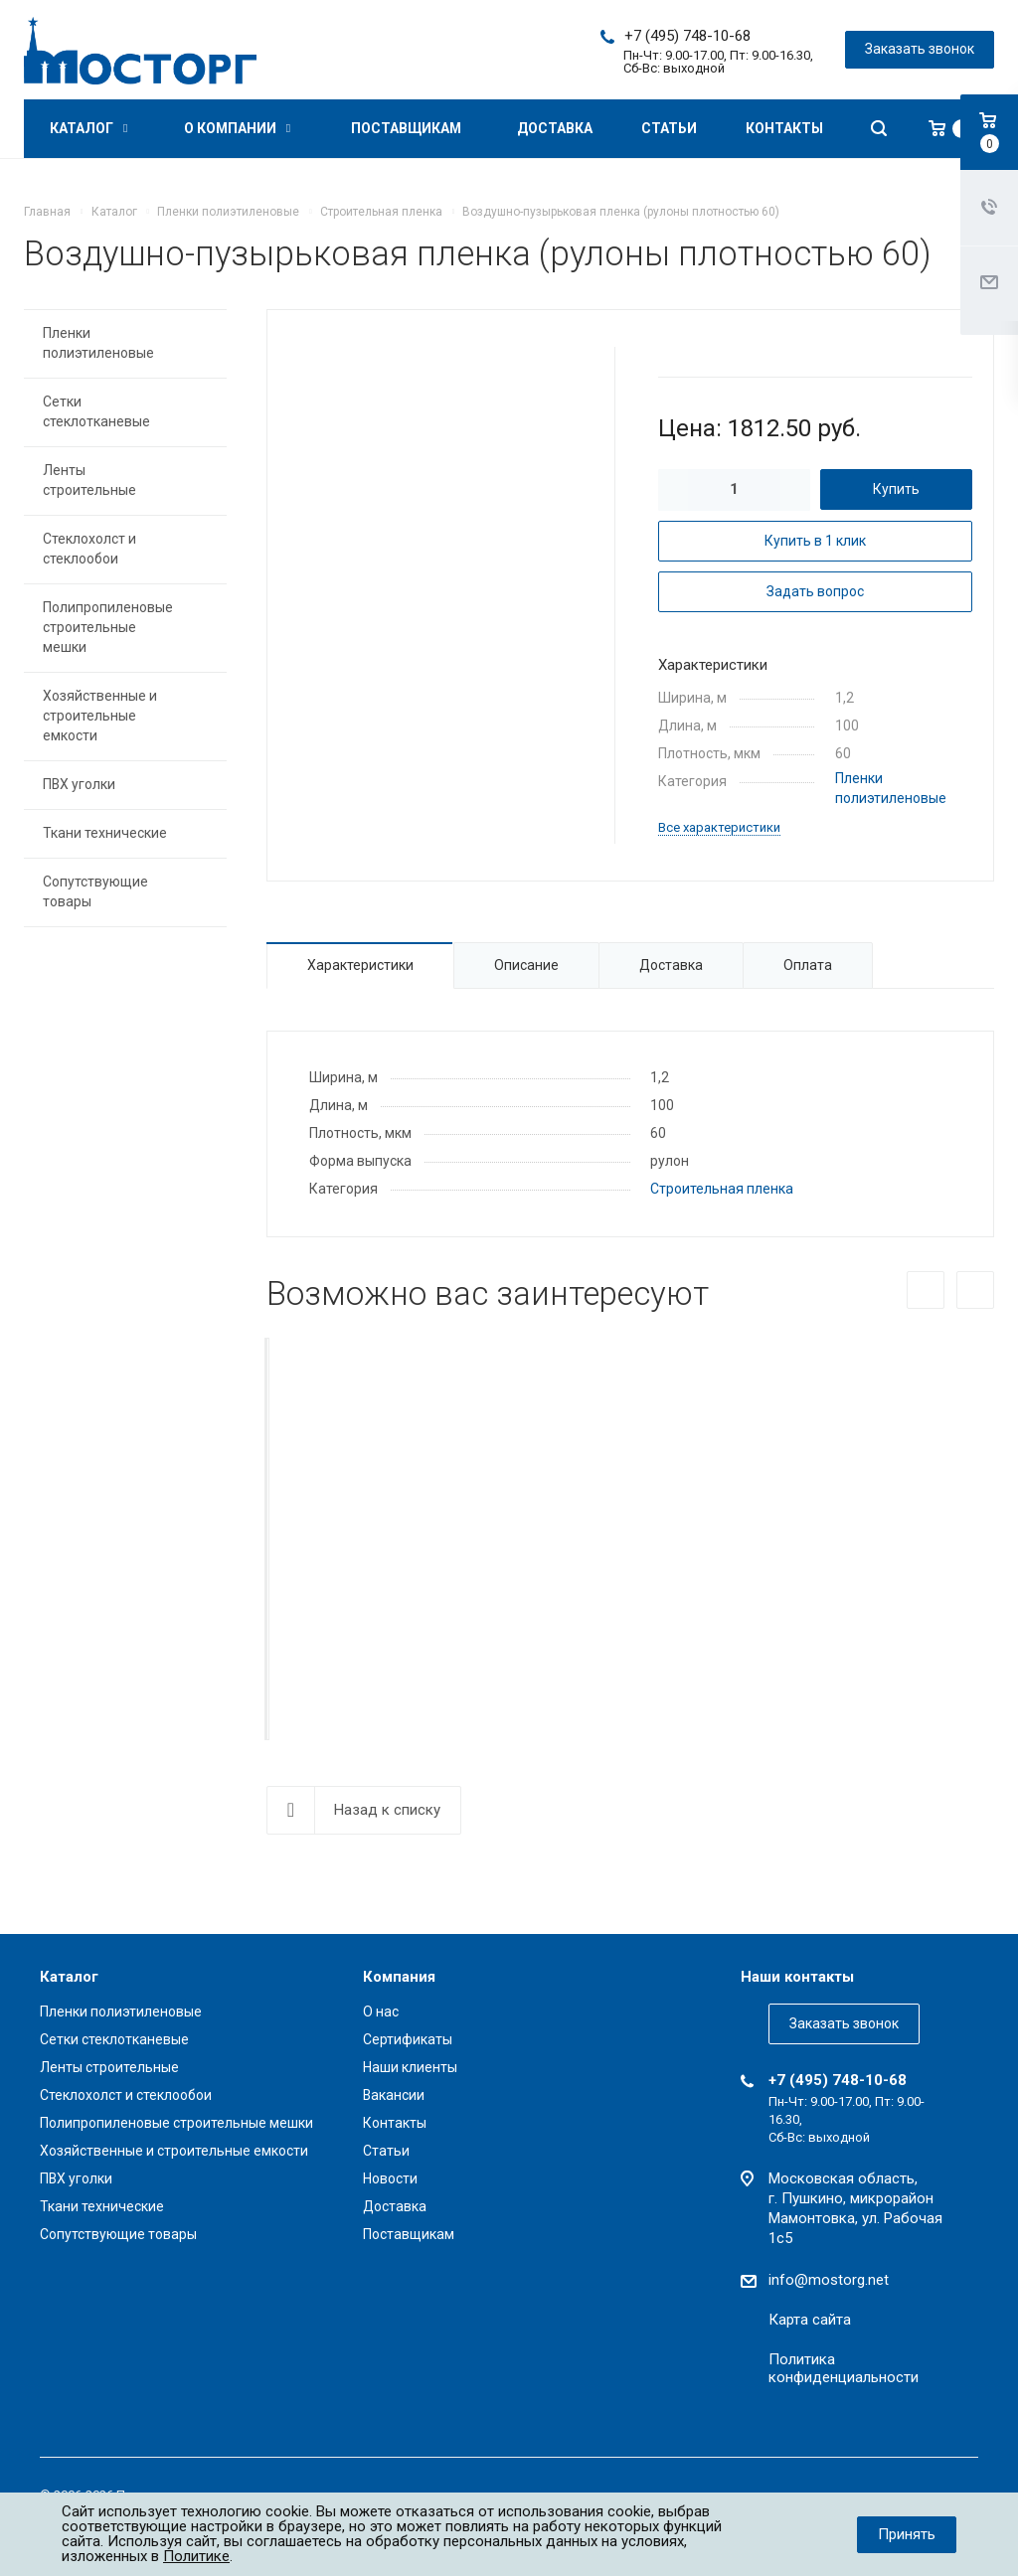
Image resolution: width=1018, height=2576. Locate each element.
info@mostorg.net (828, 2280)
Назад (925, 1290)
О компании (237, 128)
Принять (906, 2534)
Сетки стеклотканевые (96, 411)
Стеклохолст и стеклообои (89, 548)
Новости (390, 2178)
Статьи (669, 128)
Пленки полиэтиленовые (98, 343)
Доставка (555, 128)
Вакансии (393, 2095)
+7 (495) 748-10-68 (687, 36)
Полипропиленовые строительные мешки (108, 627)
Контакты (784, 128)
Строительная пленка (721, 1189)
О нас (381, 2011)
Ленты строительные (89, 480)
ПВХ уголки (79, 784)
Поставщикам (406, 128)
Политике (196, 2556)
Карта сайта (809, 2320)
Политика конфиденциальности (843, 2368)
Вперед (975, 1290)
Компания (399, 1977)
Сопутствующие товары (95, 891)
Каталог (88, 128)
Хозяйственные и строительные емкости (100, 715)
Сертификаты (407, 2039)
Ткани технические (105, 833)
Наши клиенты (410, 2067)
